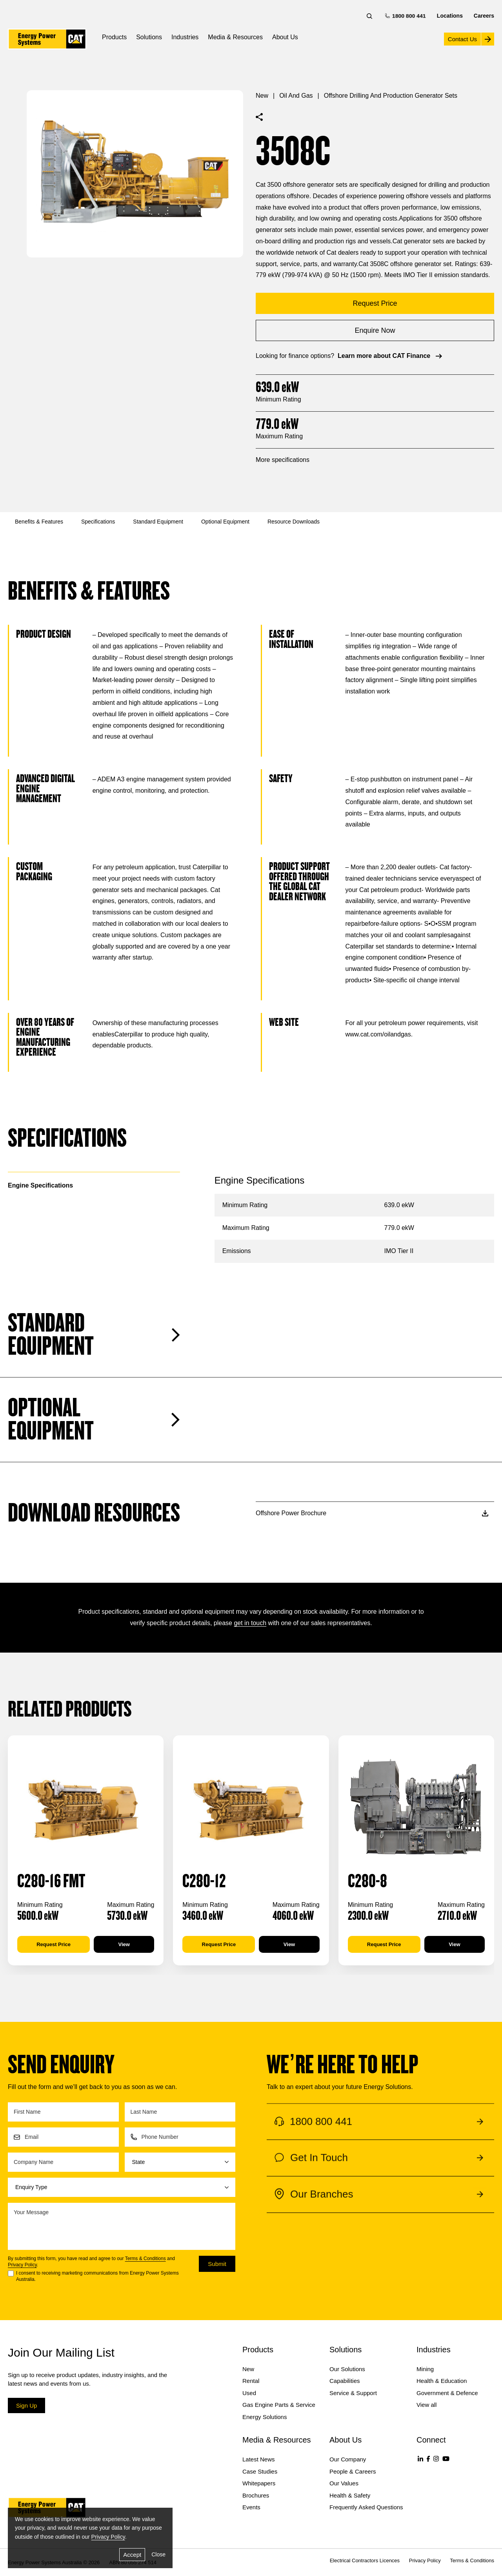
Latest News (258, 2459)
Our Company (347, 2459)
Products (114, 37)
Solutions (149, 37)
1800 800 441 (406, 15)
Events (251, 2507)
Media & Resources (235, 37)
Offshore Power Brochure (372, 1513)
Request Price (53, 1944)
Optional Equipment (225, 521)
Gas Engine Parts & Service (278, 2404)
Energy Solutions (264, 2417)
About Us (285, 37)
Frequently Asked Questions (366, 2507)
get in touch (250, 1623)
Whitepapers (258, 2483)
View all (427, 2404)
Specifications (98, 521)
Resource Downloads (293, 521)
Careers (484, 16)
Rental (250, 2380)
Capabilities (344, 2380)
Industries (184, 37)
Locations (450, 16)
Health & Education (442, 2380)
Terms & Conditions (145, 2258)
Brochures (255, 2495)
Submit (217, 2263)
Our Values (343, 2483)
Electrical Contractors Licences (365, 2560)
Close (158, 2554)
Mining (425, 2369)
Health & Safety (349, 2495)
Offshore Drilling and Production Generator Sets (390, 95)
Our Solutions (347, 2369)
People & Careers (352, 2471)
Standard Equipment (158, 521)
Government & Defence (447, 2393)
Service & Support (353, 2393)
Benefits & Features (39, 521)
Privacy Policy (22, 2265)
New (262, 95)
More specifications (282, 459)
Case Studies (259, 2471)
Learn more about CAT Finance (391, 356)
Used (249, 2393)
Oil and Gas (296, 95)
